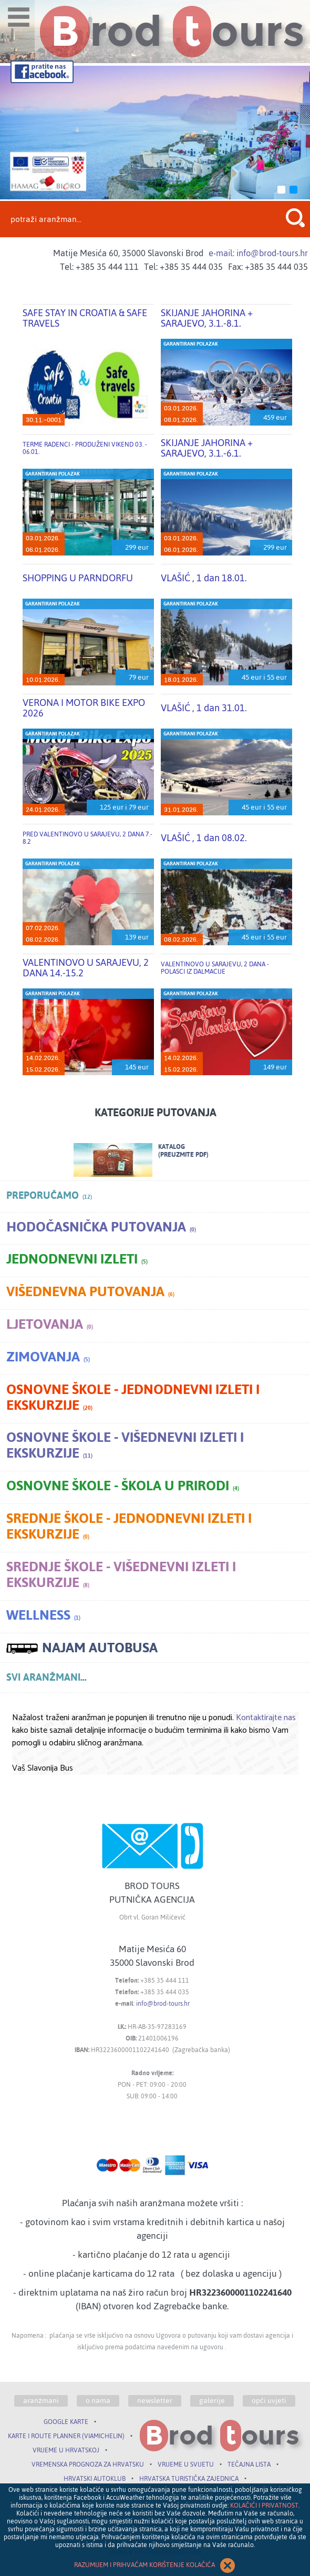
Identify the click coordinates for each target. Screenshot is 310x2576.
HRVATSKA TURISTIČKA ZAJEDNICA (189, 2478)
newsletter (154, 2401)
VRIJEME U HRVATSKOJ (66, 2450)
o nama (98, 2401)
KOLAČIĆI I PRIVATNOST (264, 2506)
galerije (212, 2401)
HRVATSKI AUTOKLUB (95, 2478)
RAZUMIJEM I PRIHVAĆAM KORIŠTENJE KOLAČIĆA (155, 2565)
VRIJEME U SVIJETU (186, 2464)
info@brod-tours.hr (163, 2003)
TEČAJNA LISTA (249, 2464)
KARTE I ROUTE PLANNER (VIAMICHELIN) (66, 2436)
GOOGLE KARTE (66, 2422)
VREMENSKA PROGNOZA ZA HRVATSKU (88, 2464)
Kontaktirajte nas (266, 1718)
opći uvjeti (269, 2401)
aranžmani (41, 2401)
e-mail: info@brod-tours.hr (258, 253)
